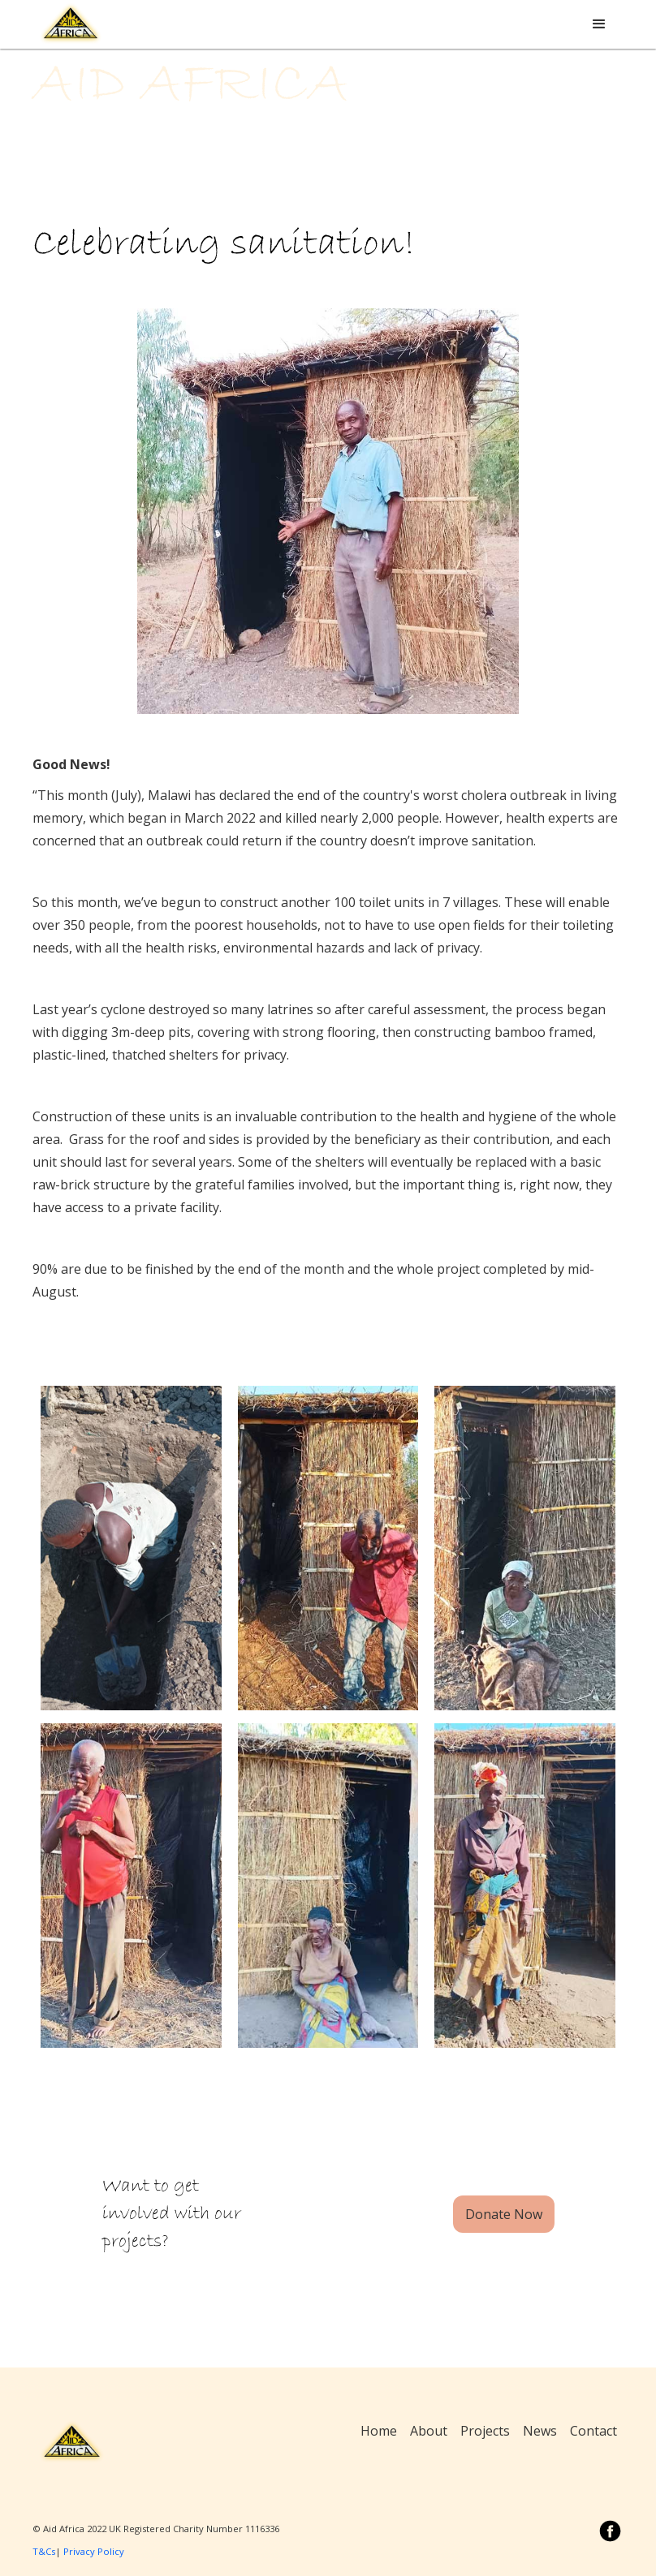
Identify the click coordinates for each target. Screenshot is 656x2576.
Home (378, 2431)
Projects (485, 2431)
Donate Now (503, 2214)
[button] (599, 24)
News (540, 2431)
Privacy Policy (93, 2551)
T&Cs (43, 2551)
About (428, 2431)
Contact (593, 2431)
